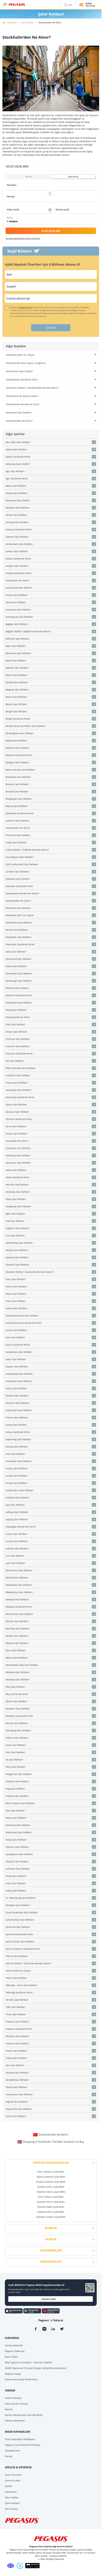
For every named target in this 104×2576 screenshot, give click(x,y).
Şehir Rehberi (27, 22)
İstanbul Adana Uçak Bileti (51, 2191)
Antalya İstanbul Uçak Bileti (51, 2181)
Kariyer (9, 2456)
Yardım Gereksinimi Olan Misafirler (24, 2415)
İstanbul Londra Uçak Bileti (50, 2216)
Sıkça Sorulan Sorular (16, 2403)
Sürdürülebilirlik (14, 2345)
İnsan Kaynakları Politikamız (20, 2439)
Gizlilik (8, 2486)
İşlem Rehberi (12, 2503)
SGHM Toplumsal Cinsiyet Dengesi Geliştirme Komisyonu (35, 2368)
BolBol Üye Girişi (90, 4)
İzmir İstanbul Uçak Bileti (50, 2171)
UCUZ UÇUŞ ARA (50, 230)
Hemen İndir (50, 2299)
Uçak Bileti (12, 22)
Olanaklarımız (12, 2450)
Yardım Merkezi (13, 2398)
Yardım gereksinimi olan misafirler (23, 238)
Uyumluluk (11, 2491)
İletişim (9, 2409)
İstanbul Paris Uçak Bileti (50, 2211)
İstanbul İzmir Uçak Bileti (50, 2186)
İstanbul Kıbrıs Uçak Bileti (51, 2201)
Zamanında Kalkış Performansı (21, 2379)
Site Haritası (11, 2508)
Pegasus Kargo (13, 2373)
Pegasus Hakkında (14, 2351)
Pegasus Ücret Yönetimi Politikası (22, 2444)
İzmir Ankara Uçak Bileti (51, 2196)
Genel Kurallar (13, 2480)
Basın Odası (11, 2356)
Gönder (51, 327)
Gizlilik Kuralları (25, 307)
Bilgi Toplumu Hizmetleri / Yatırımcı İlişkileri (28, 2362)
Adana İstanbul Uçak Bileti (51, 2176)
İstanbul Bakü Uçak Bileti (50, 2206)
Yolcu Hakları (12, 2497)
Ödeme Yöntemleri (15, 2420)
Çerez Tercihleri (13, 2474)
